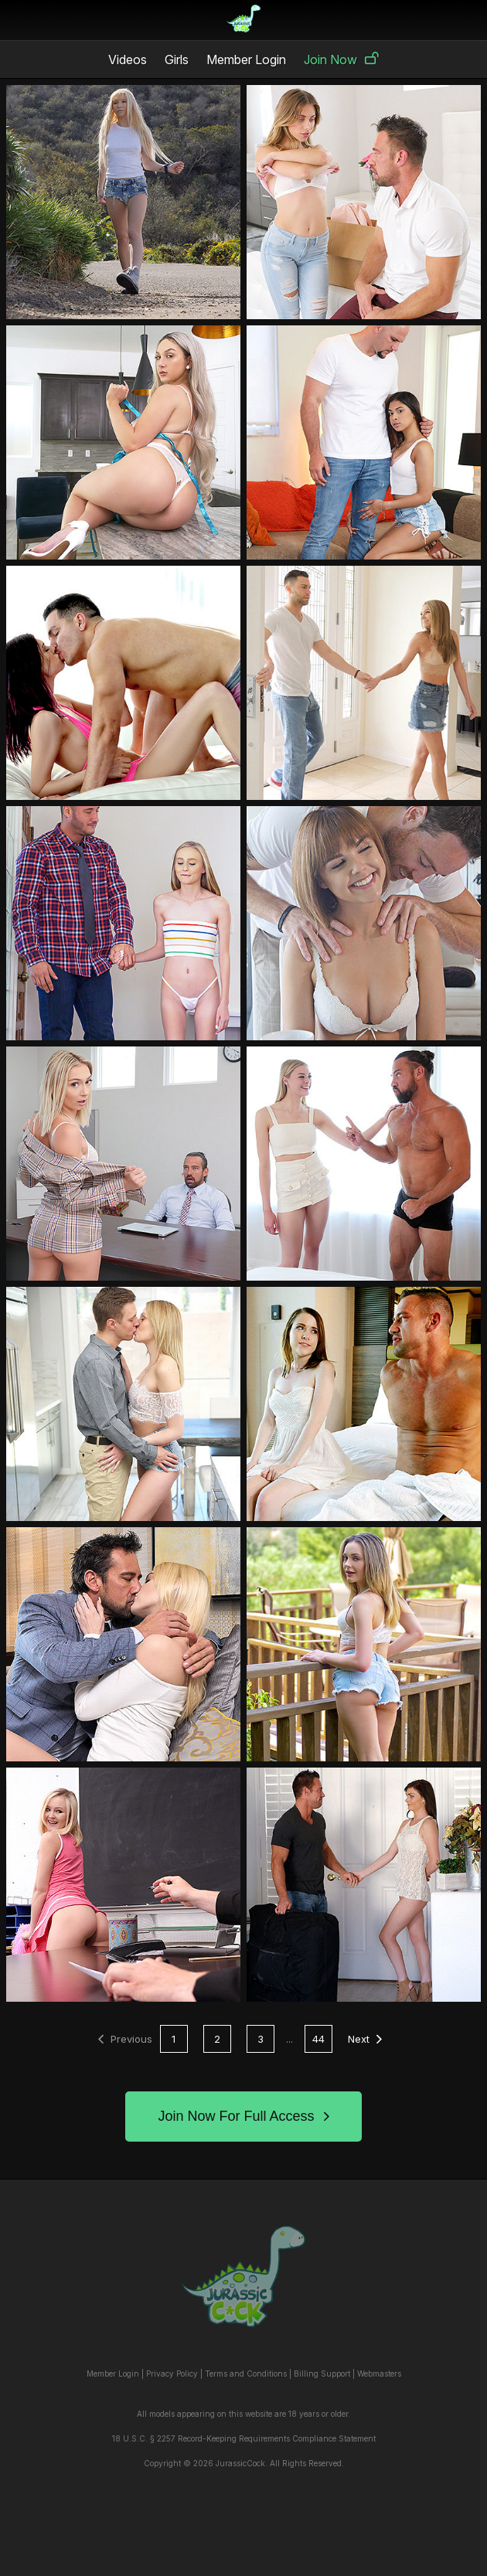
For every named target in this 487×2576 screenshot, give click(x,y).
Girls (177, 59)
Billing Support (322, 2373)
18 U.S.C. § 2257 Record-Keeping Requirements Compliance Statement (244, 2438)
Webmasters (379, 2373)
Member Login (246, 59)
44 (318, 2039)
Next (365, 2039)
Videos (127, 59)
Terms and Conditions (246, 2373)
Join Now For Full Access (243, 2116)
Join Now (341, 59)
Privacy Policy (172, 2373)
